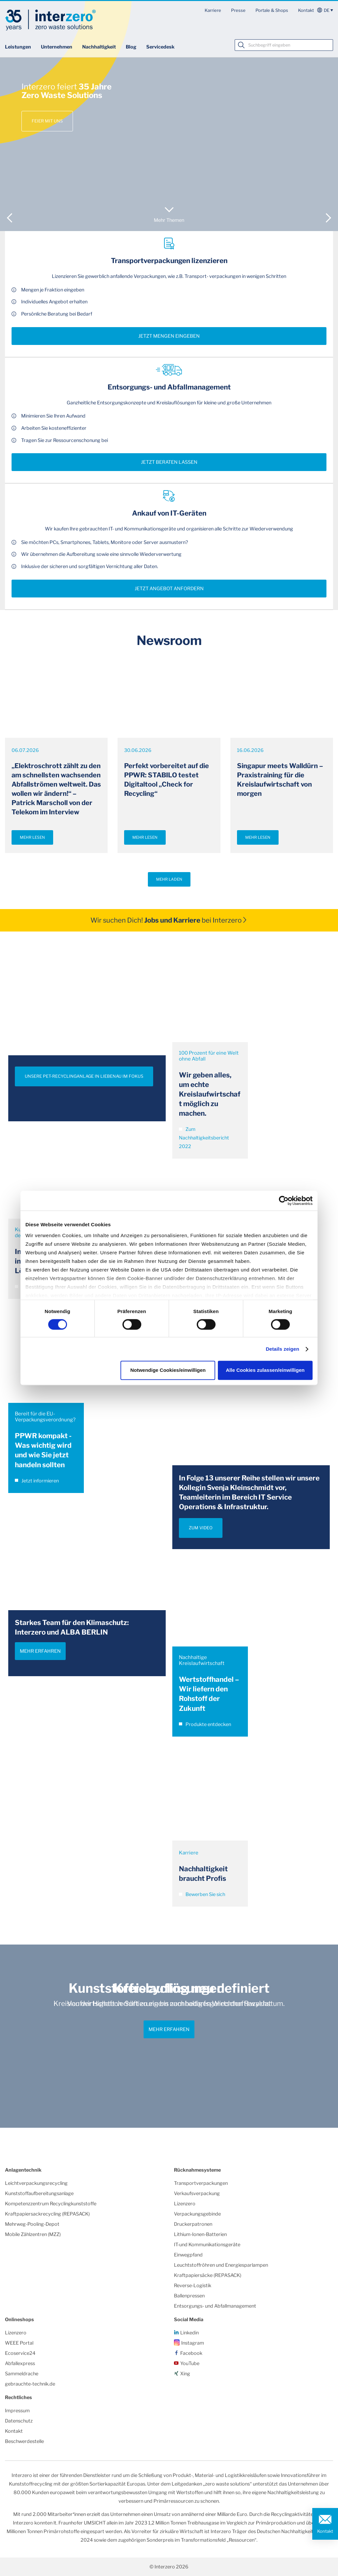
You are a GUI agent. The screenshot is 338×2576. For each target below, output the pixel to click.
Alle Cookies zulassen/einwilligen (265, 1370)
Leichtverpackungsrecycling (36, 2183)
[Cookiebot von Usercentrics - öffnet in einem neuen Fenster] (284, 1200)
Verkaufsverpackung (197, 2193)
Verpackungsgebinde (197, 2214)
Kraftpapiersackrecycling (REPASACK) (47, 2214)
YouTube (189, 2363)
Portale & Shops (271, 10)
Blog (131, 47)
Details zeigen (282, 1349)
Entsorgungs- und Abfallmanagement (215, 2306)
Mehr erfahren (40, 1651)
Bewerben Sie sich (202, 1894)
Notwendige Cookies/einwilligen (168, 1370)
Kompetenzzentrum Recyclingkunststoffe (50, 2204)
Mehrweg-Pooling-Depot (32, 2224)
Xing (185, 2374)
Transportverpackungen (201, 2183)
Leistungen (18, 47)
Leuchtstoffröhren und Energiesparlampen (221, 2265)
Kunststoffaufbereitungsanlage (39, 2193)
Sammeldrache (21, 2374)
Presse (238, 10)
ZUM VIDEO (201, 1527)
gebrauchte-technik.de (30, 2384)
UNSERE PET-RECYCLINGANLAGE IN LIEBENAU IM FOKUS (84, 1076)
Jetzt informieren (37, 1481)
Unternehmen (56, 47)
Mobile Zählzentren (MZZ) (33, 2234)
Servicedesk (160, 47)
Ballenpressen (189, 2296)
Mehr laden (169, 879)
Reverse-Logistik (192, 2285)
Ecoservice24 (20, 2353)
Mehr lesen (32, 837)
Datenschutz (19, 2421)
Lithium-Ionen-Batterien (200, 2234)
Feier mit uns (47, 121)
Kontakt (306, 10)
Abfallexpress (20, 2363)
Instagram (192, 2343)
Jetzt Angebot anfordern (169, 589)
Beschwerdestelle (24, 2441)
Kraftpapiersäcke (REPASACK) (207, 2275)
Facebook (191, 2353)
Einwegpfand (188, 2255)
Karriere (213, 10)
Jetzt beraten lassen (169, 462)
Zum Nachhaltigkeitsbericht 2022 (204, 1137)
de (326, 10)
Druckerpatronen (193, 2224)
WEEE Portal (19, 2343)
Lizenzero (184, 2204)
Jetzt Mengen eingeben (169, 336)
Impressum (17, 2411)
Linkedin (189, 2333)
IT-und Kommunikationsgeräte (207, 2245)
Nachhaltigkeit (99, 47)
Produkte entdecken (205, 1724)
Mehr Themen (169, 220)
